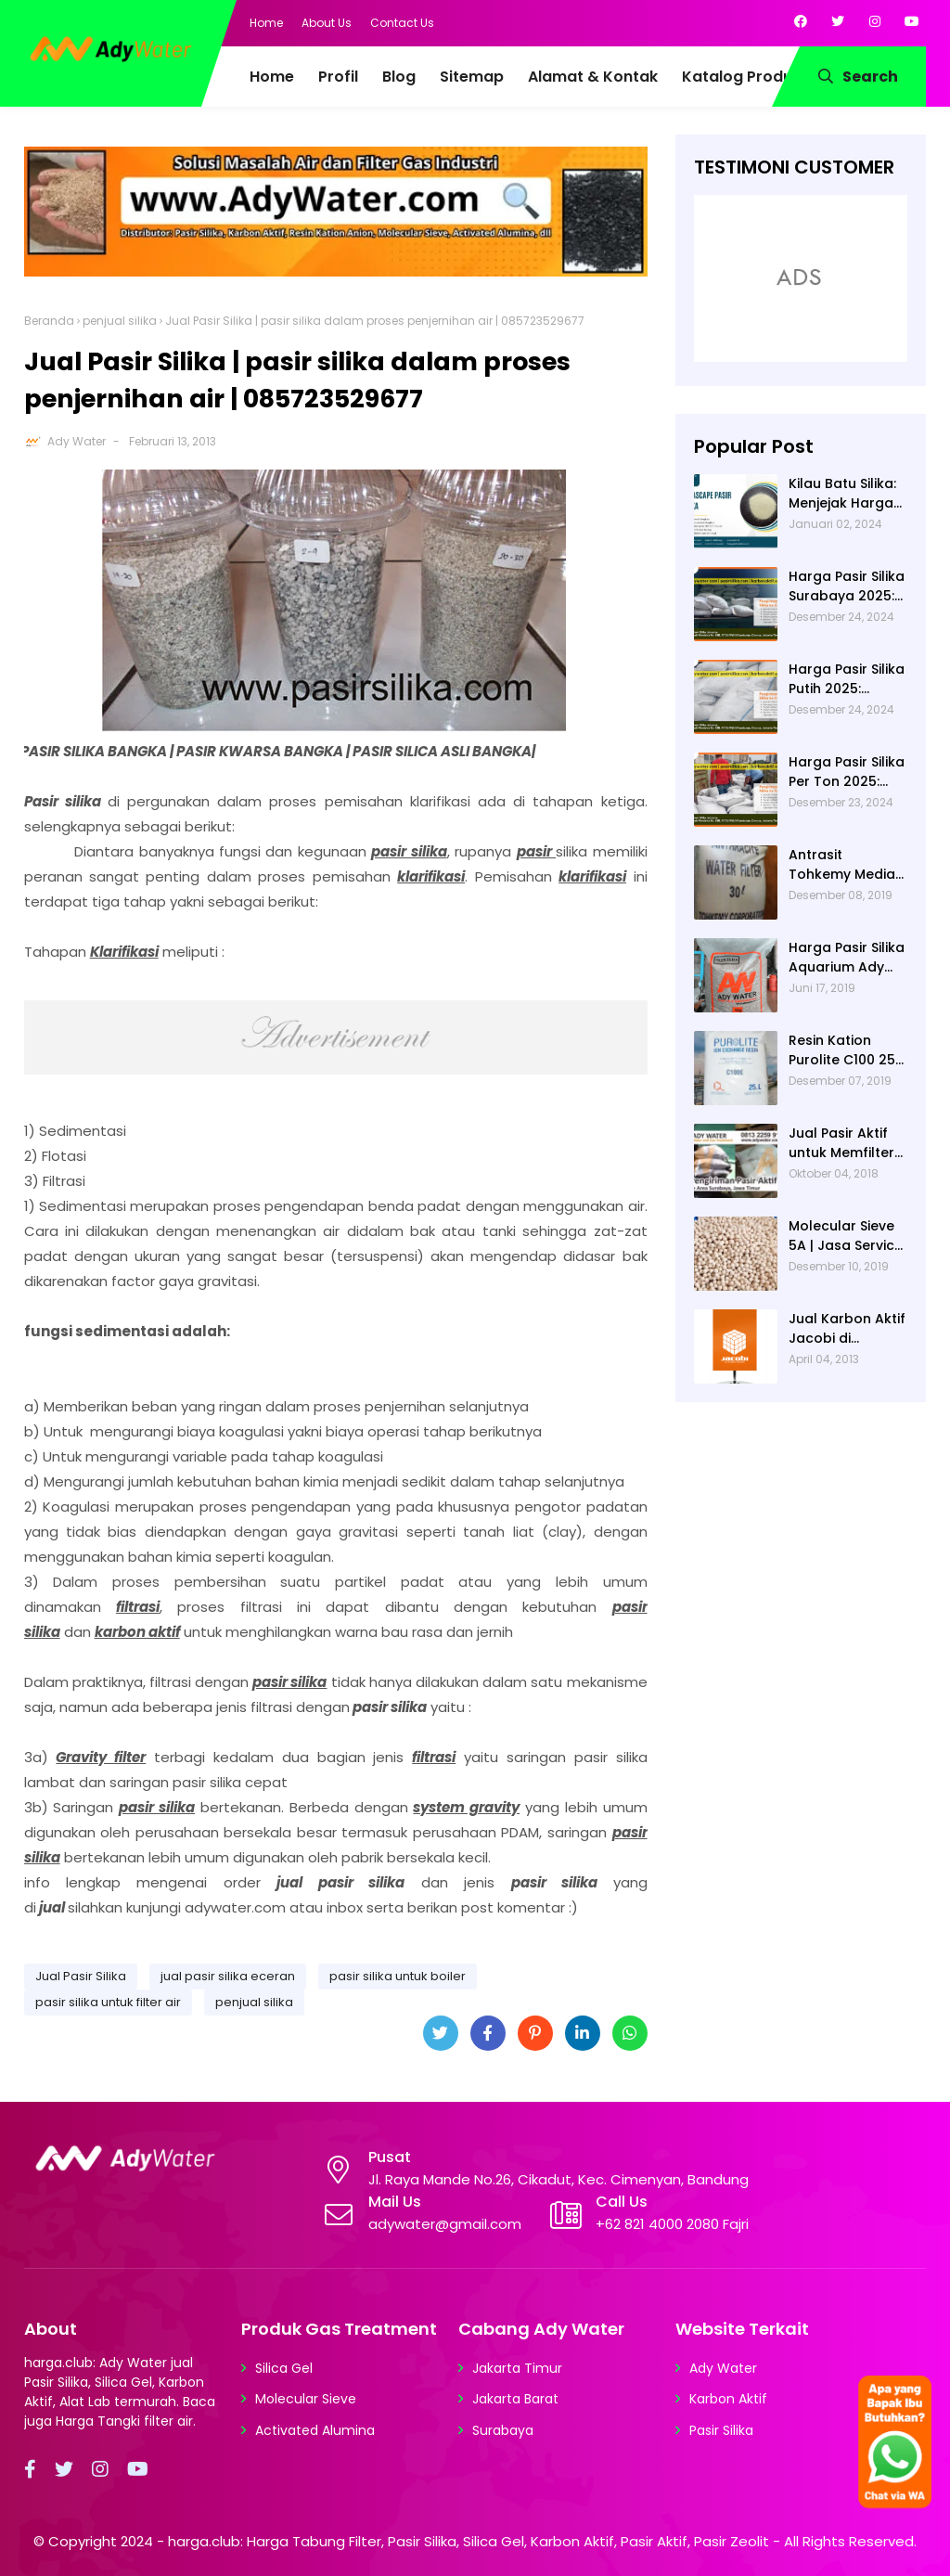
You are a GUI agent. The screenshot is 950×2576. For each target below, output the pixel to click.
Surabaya (502, 2430)
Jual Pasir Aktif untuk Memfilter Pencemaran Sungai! (841, 1143)
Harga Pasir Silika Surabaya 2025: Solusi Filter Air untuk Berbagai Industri (847, 586)
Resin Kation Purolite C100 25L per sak (845, 1050)
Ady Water (76, 441)
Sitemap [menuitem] (472, 76)
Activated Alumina (315, 2430)
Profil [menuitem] (338, 76)
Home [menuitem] (272, 76)
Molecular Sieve (305, 2398)
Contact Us (402, 23)
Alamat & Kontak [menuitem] (593, 76)
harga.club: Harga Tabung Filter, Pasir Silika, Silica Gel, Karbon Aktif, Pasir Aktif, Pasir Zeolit (468, 2541)
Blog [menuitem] (399, 76)
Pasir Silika (721, 2430)
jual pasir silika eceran (227, 1976)
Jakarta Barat (515, 2398)
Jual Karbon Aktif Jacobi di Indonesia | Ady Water (847, 1328)
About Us (327, 23)
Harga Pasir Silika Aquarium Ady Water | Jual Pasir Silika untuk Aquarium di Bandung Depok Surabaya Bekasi (847, 957)
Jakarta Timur (517, 2368)
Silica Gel (284, 2368)
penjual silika (120, 320)
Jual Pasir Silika (80, 1976)
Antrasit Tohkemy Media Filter (842, 864)
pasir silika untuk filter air (108, 2002)
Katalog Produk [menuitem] (741, 76)
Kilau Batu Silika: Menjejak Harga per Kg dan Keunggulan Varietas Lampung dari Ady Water (842, 493)
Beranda (49, 320)
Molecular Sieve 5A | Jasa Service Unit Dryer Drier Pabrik (846, 1236)
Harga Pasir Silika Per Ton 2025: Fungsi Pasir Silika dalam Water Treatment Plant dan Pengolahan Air (847, 772)
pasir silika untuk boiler (397, 1976)
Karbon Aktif (728, 2398)
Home (266, 23)
